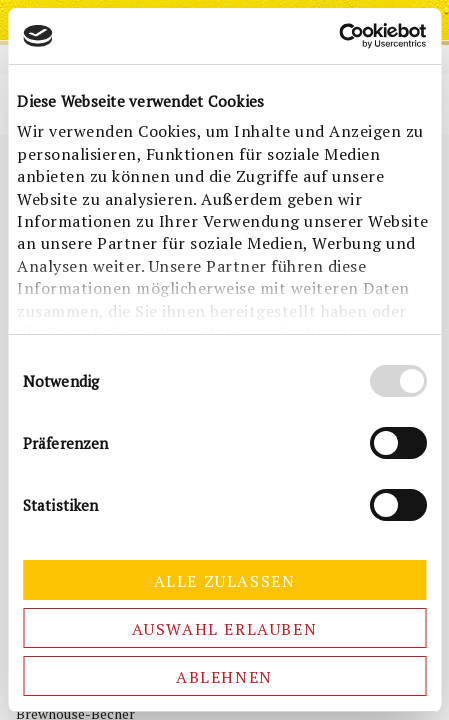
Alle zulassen (225, 581)
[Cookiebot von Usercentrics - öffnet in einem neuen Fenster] (338, 36)
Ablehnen (224, 677)
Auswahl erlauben (225, 629)
